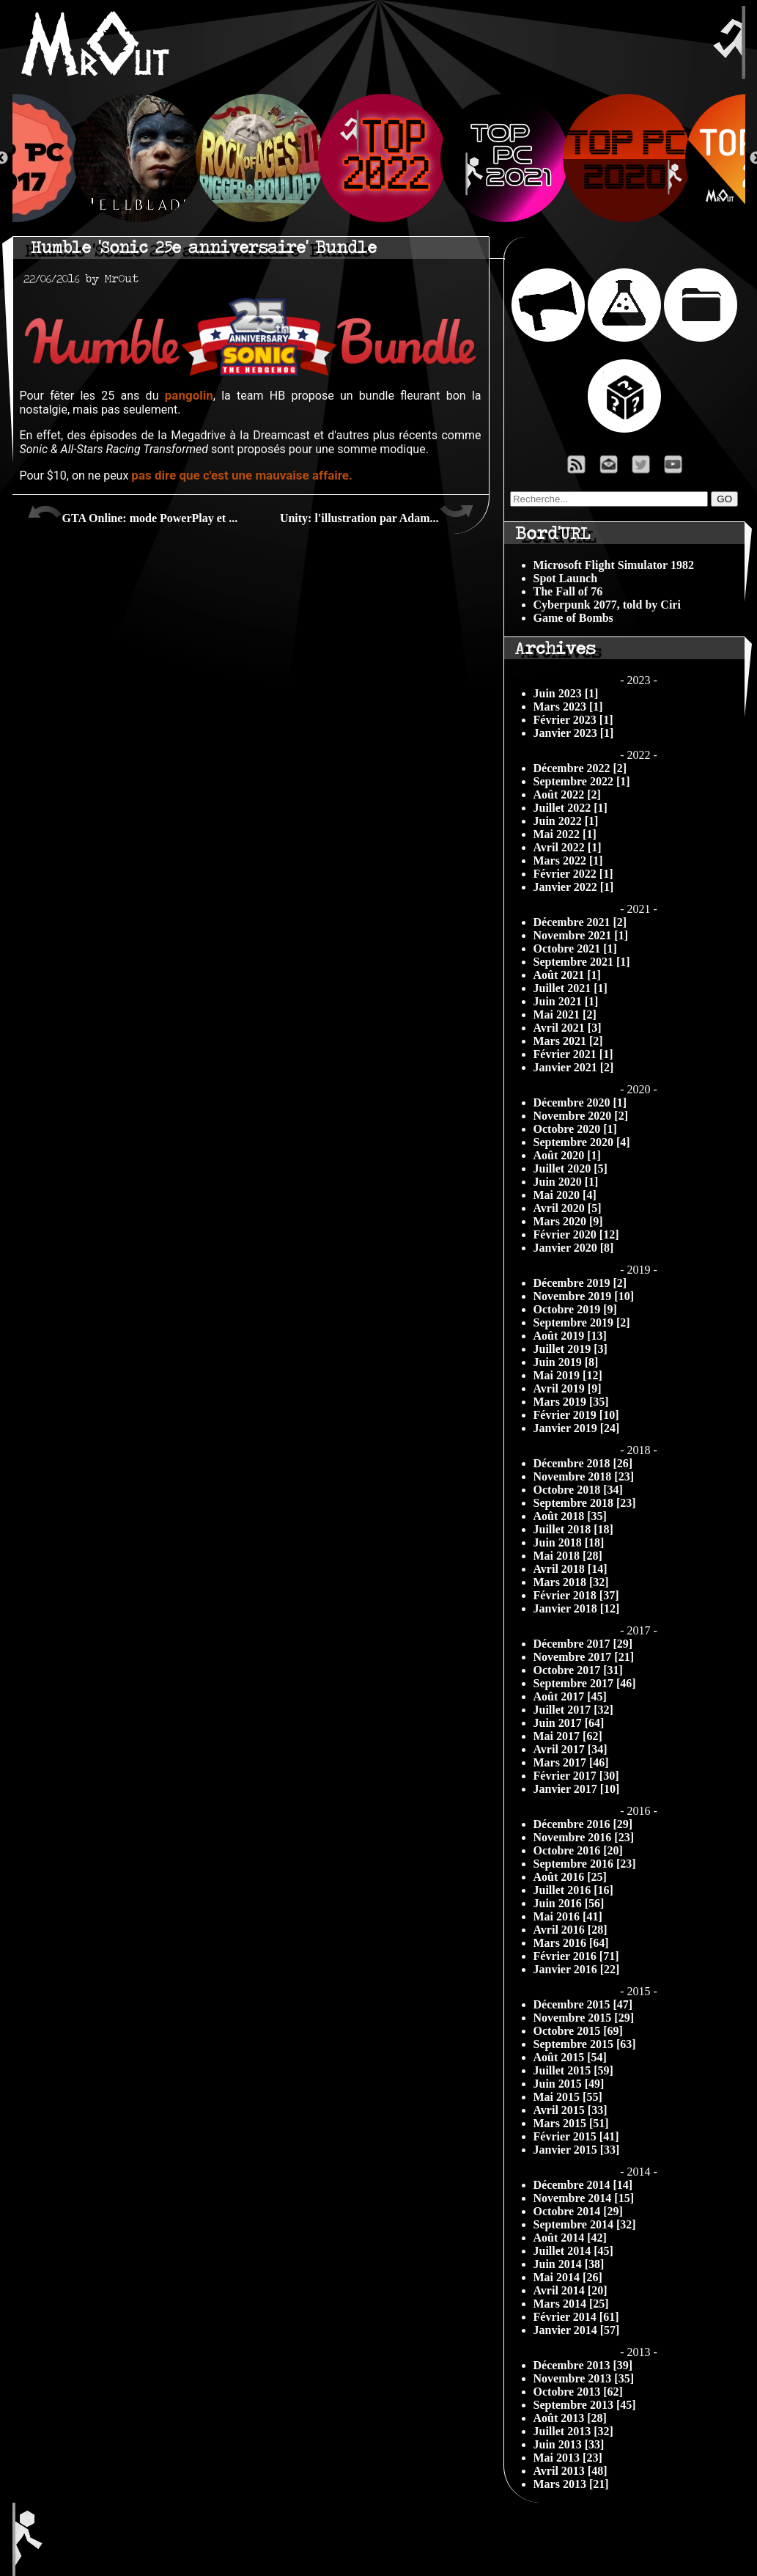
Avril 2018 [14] (570, 1569)
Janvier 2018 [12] (576, 1608)
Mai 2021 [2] (565, 1014)
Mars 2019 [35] (571, 1401)
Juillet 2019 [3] (570, 1349)
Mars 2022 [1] (568, 860)
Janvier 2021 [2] (573, 1067)
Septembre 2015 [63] (584, 2044)
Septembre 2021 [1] (581, 961)
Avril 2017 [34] (570, 1749)
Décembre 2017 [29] (583, 1643)
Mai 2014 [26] (567, 2277)
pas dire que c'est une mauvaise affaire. (241, 475)
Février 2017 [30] (576, 1775)
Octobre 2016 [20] (578, 1850)
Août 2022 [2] (567, 794)
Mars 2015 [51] (571, 2123)
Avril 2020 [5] (567, 1208)
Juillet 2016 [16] (573, 1890)
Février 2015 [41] (576, 2136)
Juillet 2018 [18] (573, 1529)
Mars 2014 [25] (571, 2303)
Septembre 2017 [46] (584, 1683)
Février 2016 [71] (576, 1956)
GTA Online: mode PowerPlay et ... (132, 512)
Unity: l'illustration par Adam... (377, 512)
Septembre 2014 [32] (584, 2224)
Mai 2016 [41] (567, 1916)
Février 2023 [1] (573, 719)
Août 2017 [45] (570, 1696)
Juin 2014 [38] (569, 2264)
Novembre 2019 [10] (583, 1296)
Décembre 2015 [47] (583, 2004)
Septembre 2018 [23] (584, 1503)
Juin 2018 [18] (569, 1542)
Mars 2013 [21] (571, 2484)
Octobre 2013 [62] (578, 2391)
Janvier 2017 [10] (576, 1789)
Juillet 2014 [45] (573, 2251)
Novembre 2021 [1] (580, 935)
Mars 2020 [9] (568, 1221)
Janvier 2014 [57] (576, 2330)
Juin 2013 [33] (569, 2444)
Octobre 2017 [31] (578, 1670)
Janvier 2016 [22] (576, 1969)
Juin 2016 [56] (569, 1903)
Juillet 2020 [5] (570, 1168)
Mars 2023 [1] (568, 706)
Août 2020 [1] (567, 1155)
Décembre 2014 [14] (583, 2185)
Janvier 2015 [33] (576, 2149)
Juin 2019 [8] (566, 1362)
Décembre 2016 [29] (583, 1824)
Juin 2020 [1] (566, 1181)
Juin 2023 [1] (566, 693)
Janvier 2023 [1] (573, 733)
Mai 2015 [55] (567, 2097)
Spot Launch (565, 578)
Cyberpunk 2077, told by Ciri (607, 604)
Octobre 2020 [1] (575, 1129)
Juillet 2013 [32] (573, 2431)
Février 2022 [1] (573, 873)
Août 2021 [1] (567, 975)
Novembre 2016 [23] (583, 1837)
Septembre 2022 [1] (581, 781)
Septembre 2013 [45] (584, 2405)
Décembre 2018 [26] (583, 1463)
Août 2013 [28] (570, 2418)
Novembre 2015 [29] (583, 2017)
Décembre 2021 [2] (580, 922)
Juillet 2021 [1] (570, 988)
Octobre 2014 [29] (578, 2211)
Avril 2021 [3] (567, 1027)
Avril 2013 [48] (570, 2471)
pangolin (189, 395)
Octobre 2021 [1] (575, 948)
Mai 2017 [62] (567, 1736)
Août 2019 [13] (570, 1335)
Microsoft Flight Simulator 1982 (613, 565)
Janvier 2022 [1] (573, 887)
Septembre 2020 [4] (581, 1142)
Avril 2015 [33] (570, 2110)
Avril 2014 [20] (570, 2290)
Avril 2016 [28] (570, 1929)
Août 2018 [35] (570, 1516)
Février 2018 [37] (576, 1595)
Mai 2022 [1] (565, 834)
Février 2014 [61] (576, 2317)
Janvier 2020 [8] (573, 1247)
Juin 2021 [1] (566, 1001)
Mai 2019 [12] (567, 1375)
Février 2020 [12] (576, 1234)
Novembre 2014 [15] (583, 2198)
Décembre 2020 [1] (580, 1102)
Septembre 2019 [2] (581, 1322)
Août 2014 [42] (570, 2237)
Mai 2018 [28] (567, 1555)
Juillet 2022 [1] (570, 807)
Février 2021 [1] (573, 1054)
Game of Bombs (573, 618)
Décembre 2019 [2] (580, 1283)
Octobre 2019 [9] (575, 1309)
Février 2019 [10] (576, 1415)
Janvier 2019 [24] (576, 1428)
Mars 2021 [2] (568, 1041)
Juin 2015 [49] (569, 2083)
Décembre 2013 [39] (583, 2365)
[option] (379, 158)
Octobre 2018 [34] (578, 1489)
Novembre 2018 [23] (583, 1476)
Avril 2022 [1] (567, 847)
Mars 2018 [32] (571, 1582)
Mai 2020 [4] (565, 1195)
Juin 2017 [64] (569, 1723)
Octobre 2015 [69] (578, 2031)
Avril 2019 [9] (567, 1388)
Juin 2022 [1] (566, 821)
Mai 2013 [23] (567, 2457)
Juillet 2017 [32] (573, 1709)
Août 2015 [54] (570, 2057)
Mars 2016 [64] (571, 1943)
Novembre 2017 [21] (583, 1657)
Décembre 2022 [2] (580, 768)
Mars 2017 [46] (571, 1762)
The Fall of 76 (568, 591)
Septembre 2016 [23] (584, 1863)
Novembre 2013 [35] (583, 2378)
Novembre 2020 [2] (580, 1115)
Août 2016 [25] (570, 1877)
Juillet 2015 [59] (573, 2070)
